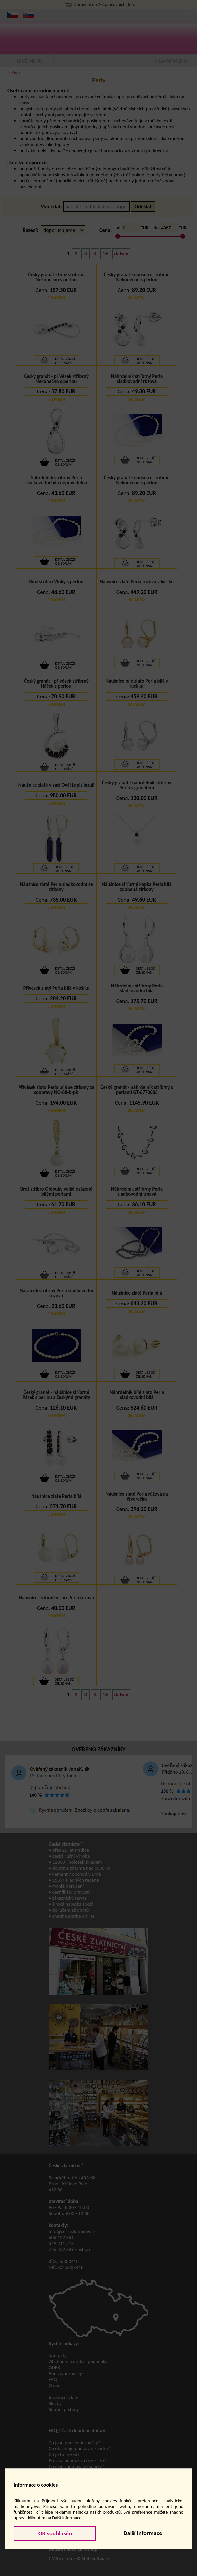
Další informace (142, 2533)
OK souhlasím (54, 2533)
